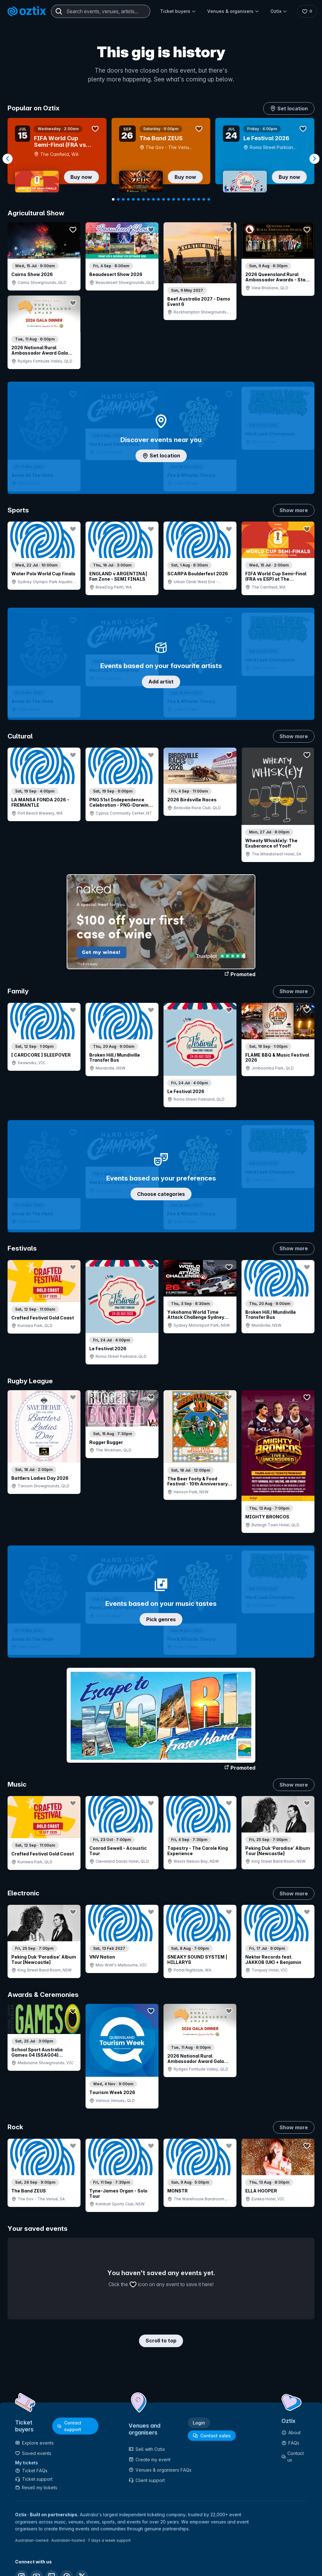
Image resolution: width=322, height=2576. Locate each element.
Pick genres (161, 1619)
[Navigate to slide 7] (143, 199)
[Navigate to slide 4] (128, 199)
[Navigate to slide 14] (178, 199)
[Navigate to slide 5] (133, 199)
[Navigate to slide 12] (168, 199)
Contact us (292, 2457)
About (291, 2432)
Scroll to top (161, 2340)
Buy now (81, 177)
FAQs (290, 2443)
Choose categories (161, 1194)
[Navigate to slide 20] (208, 199)
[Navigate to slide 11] (163, 199)
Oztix (278, 11)
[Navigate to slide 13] (173, 199)
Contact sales (212, 2435)
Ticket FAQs (31, 2470)
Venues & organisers (233, 11)
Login (199, 2422)
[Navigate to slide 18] (198, 199)
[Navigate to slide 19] (203, 199)
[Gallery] (161, 159)
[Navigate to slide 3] (123, 199)
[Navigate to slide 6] (138, 199)
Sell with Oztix (147, 2449)
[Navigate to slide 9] (153, 199)
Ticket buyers (178, 11)
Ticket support (34, 2479)
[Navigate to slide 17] (193, 199)
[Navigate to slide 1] (113, 199)
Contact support (69, 2426)
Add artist (161, 681)
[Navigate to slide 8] (148, 199)
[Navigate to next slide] (314, 159)
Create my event (149, 2459)
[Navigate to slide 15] (183, 199)
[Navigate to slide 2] (118, 199)
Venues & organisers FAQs (160, 2470)
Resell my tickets (36, 2487)
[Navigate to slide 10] (158, 199)
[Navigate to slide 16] (188, 199)
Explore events (34, 2443)
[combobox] (100, 11)
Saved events (33, 2453)
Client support (147, 2480)
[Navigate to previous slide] (8, 159)
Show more (294, 510)
